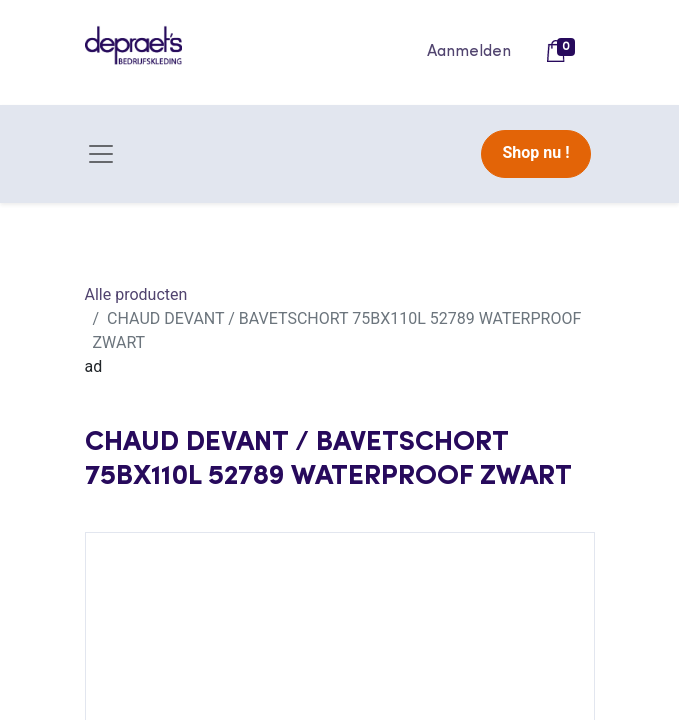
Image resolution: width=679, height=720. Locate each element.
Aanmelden (469, 52)
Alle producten (136, 294)
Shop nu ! (535, 152)
